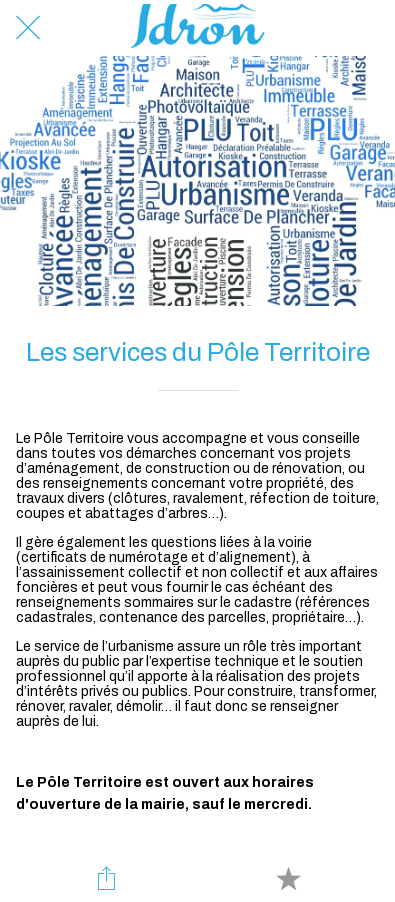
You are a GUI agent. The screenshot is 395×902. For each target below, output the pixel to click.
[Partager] (107, 878)
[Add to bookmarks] (288, 878)
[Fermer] (28, 28)
